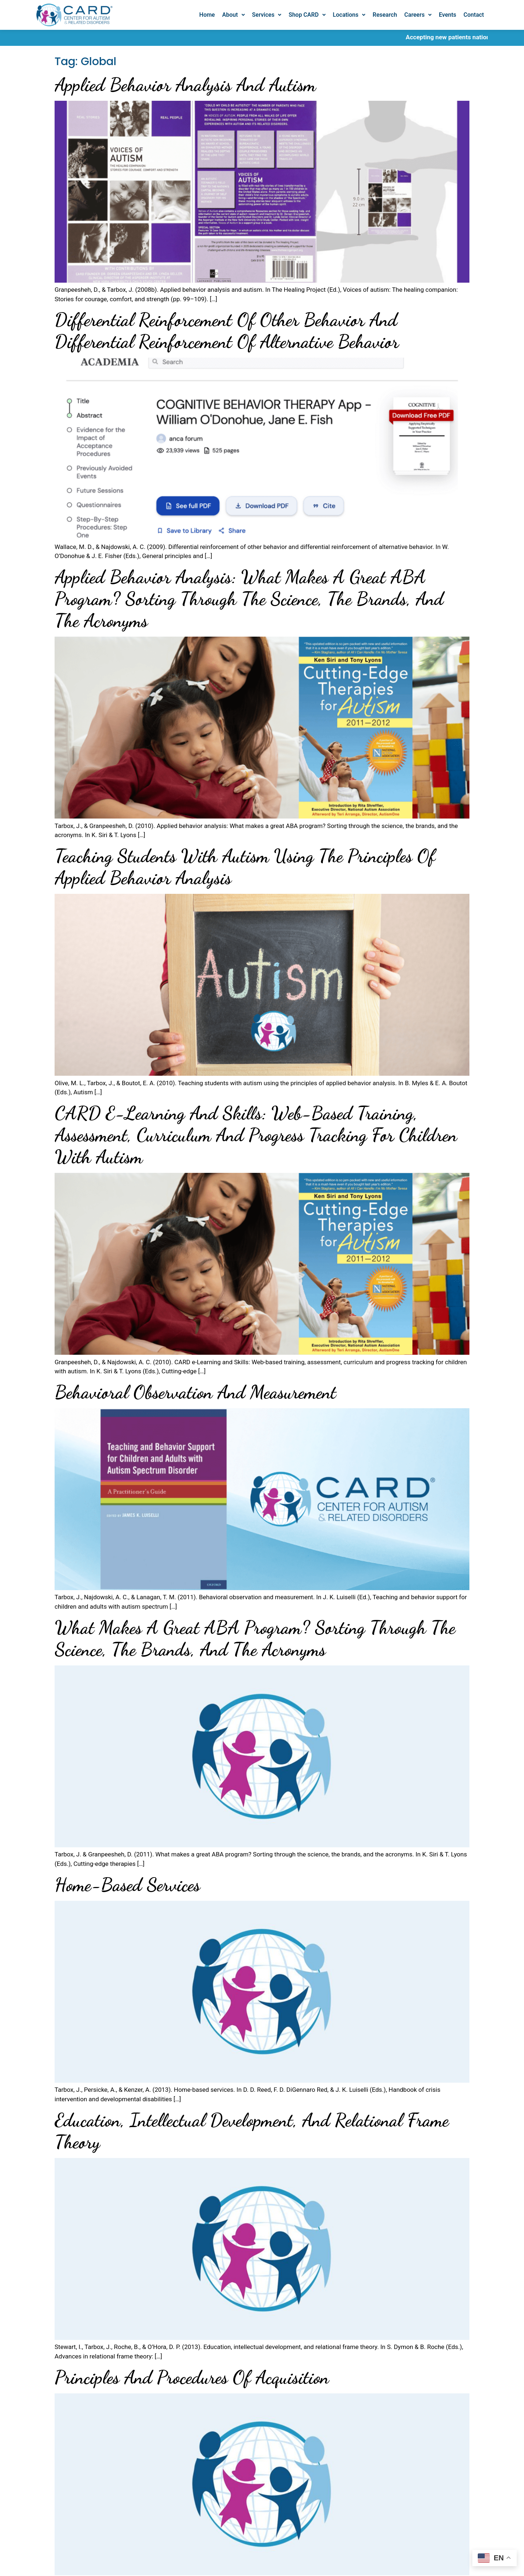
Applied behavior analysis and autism (185, 85)
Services (267, 14)
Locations (349, 14)
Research (385, 14)
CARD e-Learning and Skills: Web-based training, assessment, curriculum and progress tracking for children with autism (256, 1135)
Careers (418, 14)
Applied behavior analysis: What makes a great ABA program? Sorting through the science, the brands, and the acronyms (249, 599)
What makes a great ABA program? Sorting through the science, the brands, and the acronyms (255, 1638)
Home (207, 14)
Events (447, 14)
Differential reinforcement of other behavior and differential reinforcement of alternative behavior (227, 331)
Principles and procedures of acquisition (192, 2377)
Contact (474, 14)
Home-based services (127, 1885)
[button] (233, 14)
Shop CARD (307, 14)
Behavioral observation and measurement (195, 1392)
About (233, 14)
